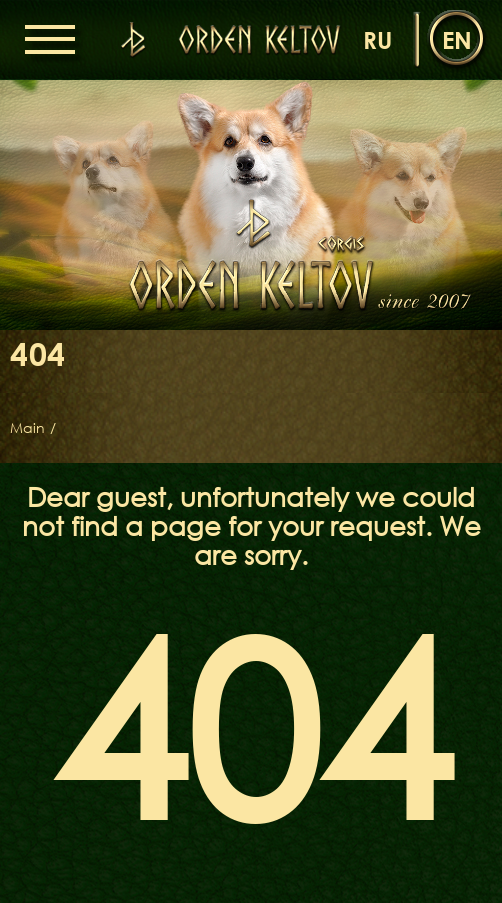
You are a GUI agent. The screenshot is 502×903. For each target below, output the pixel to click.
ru (377, 39)
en (457, 39)
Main (27, 428)
